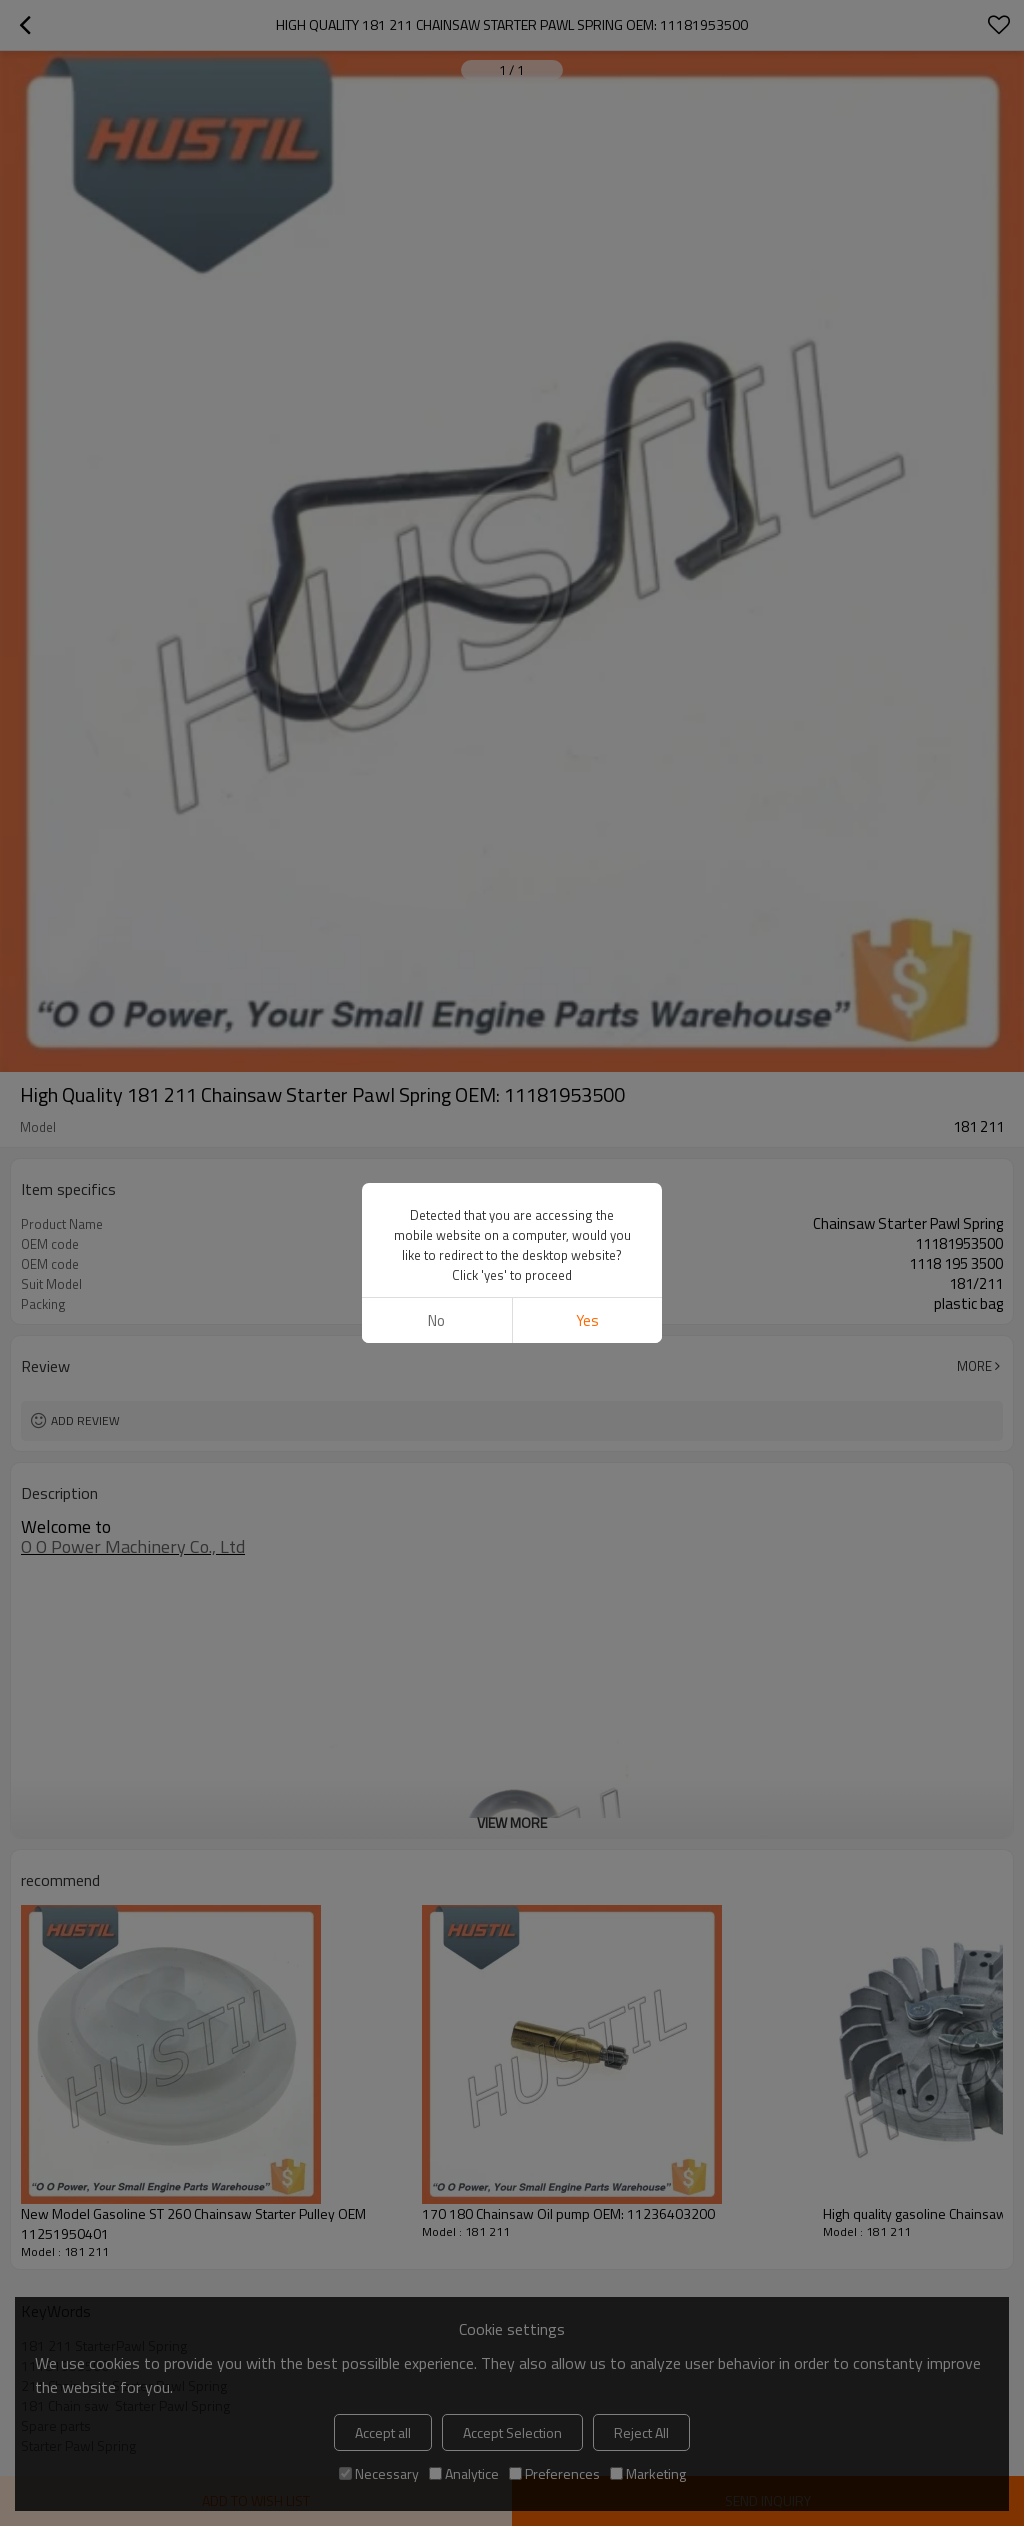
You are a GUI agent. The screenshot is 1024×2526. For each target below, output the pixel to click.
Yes (587, 1320)
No (436, 1320)
